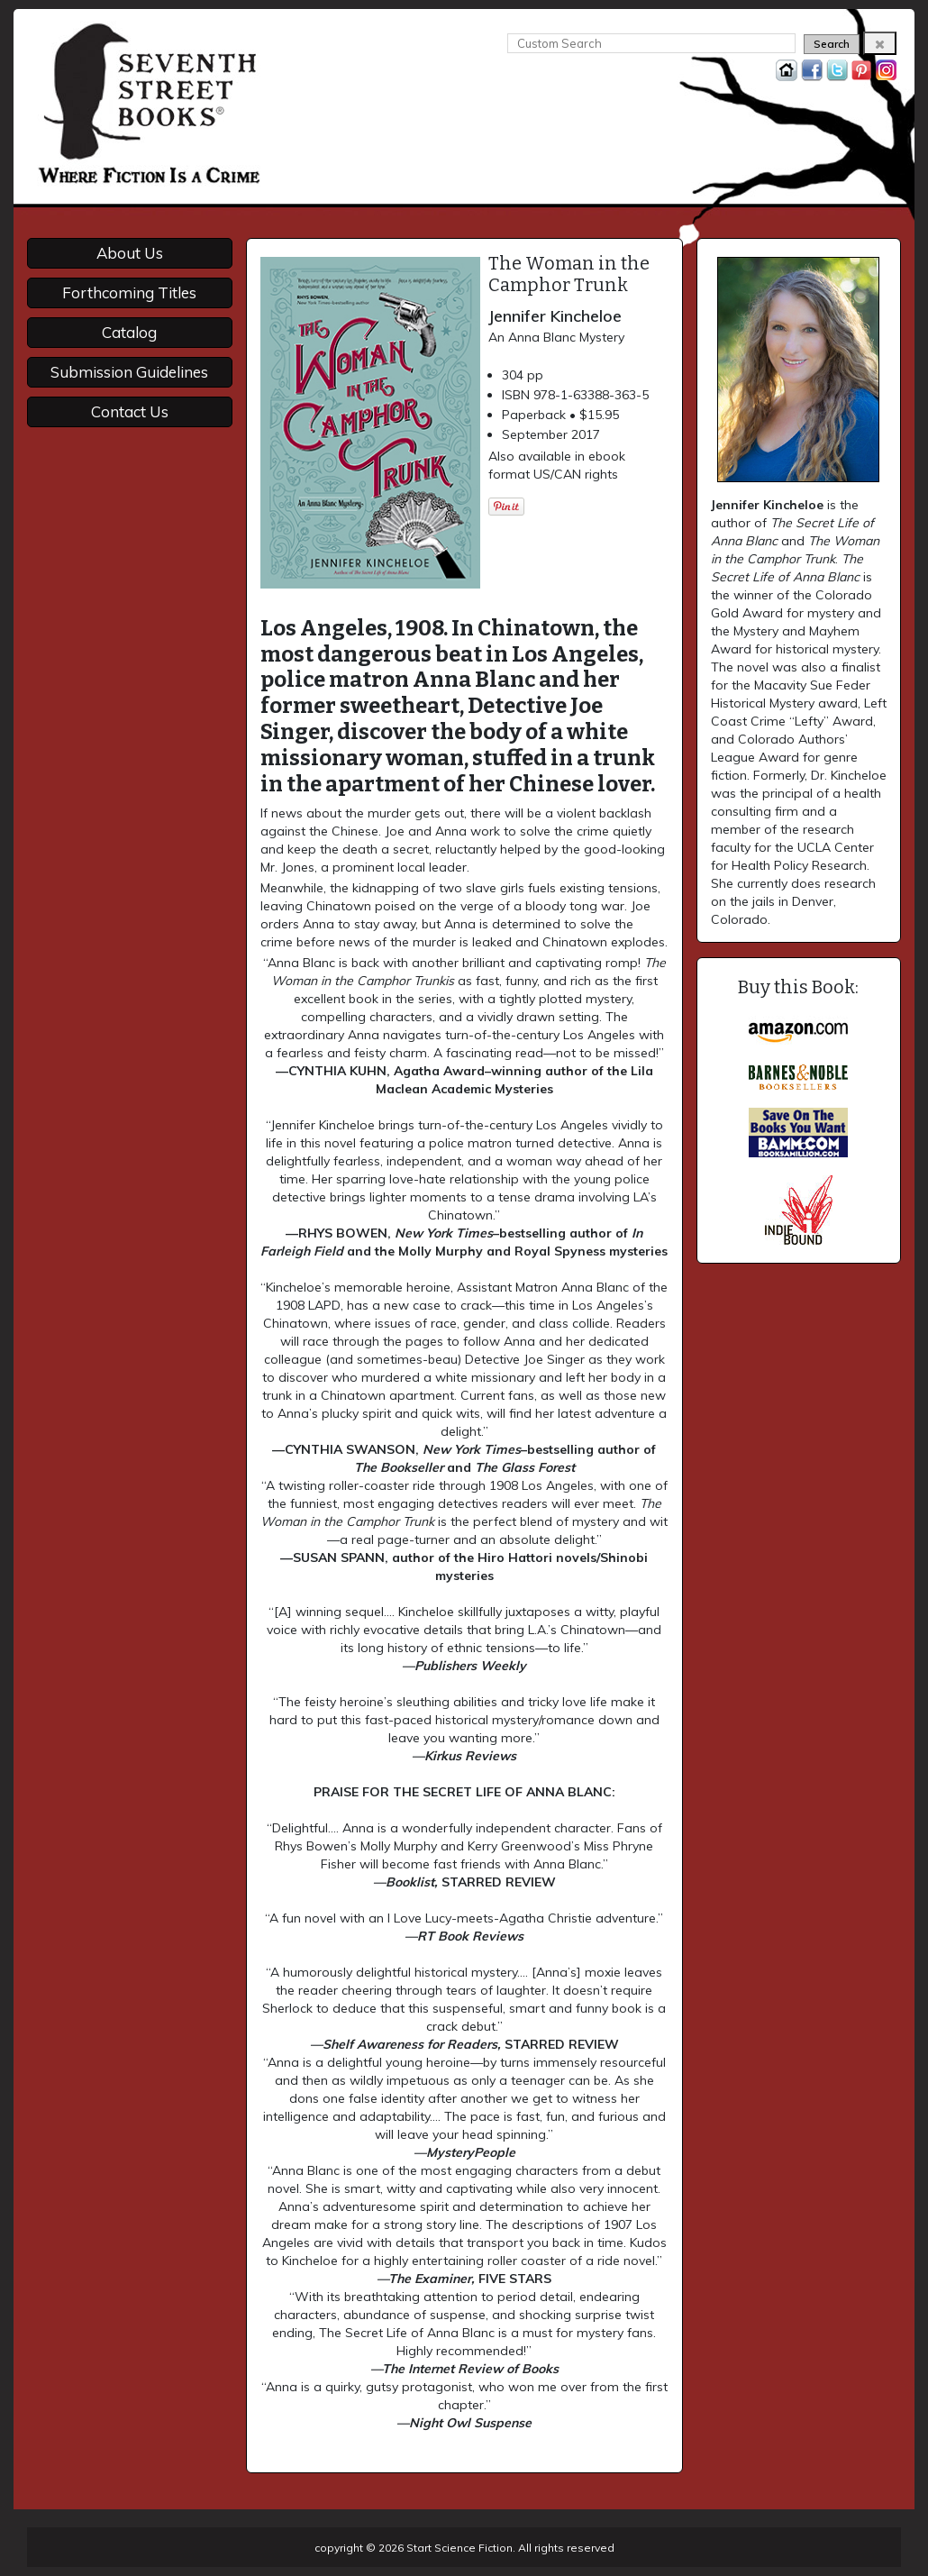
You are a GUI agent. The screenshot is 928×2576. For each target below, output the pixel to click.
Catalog (129, 332)
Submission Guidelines (129, 371)
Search (832, 43)
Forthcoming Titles (129, 292)
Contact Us (129, 411)
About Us (129, 252)
